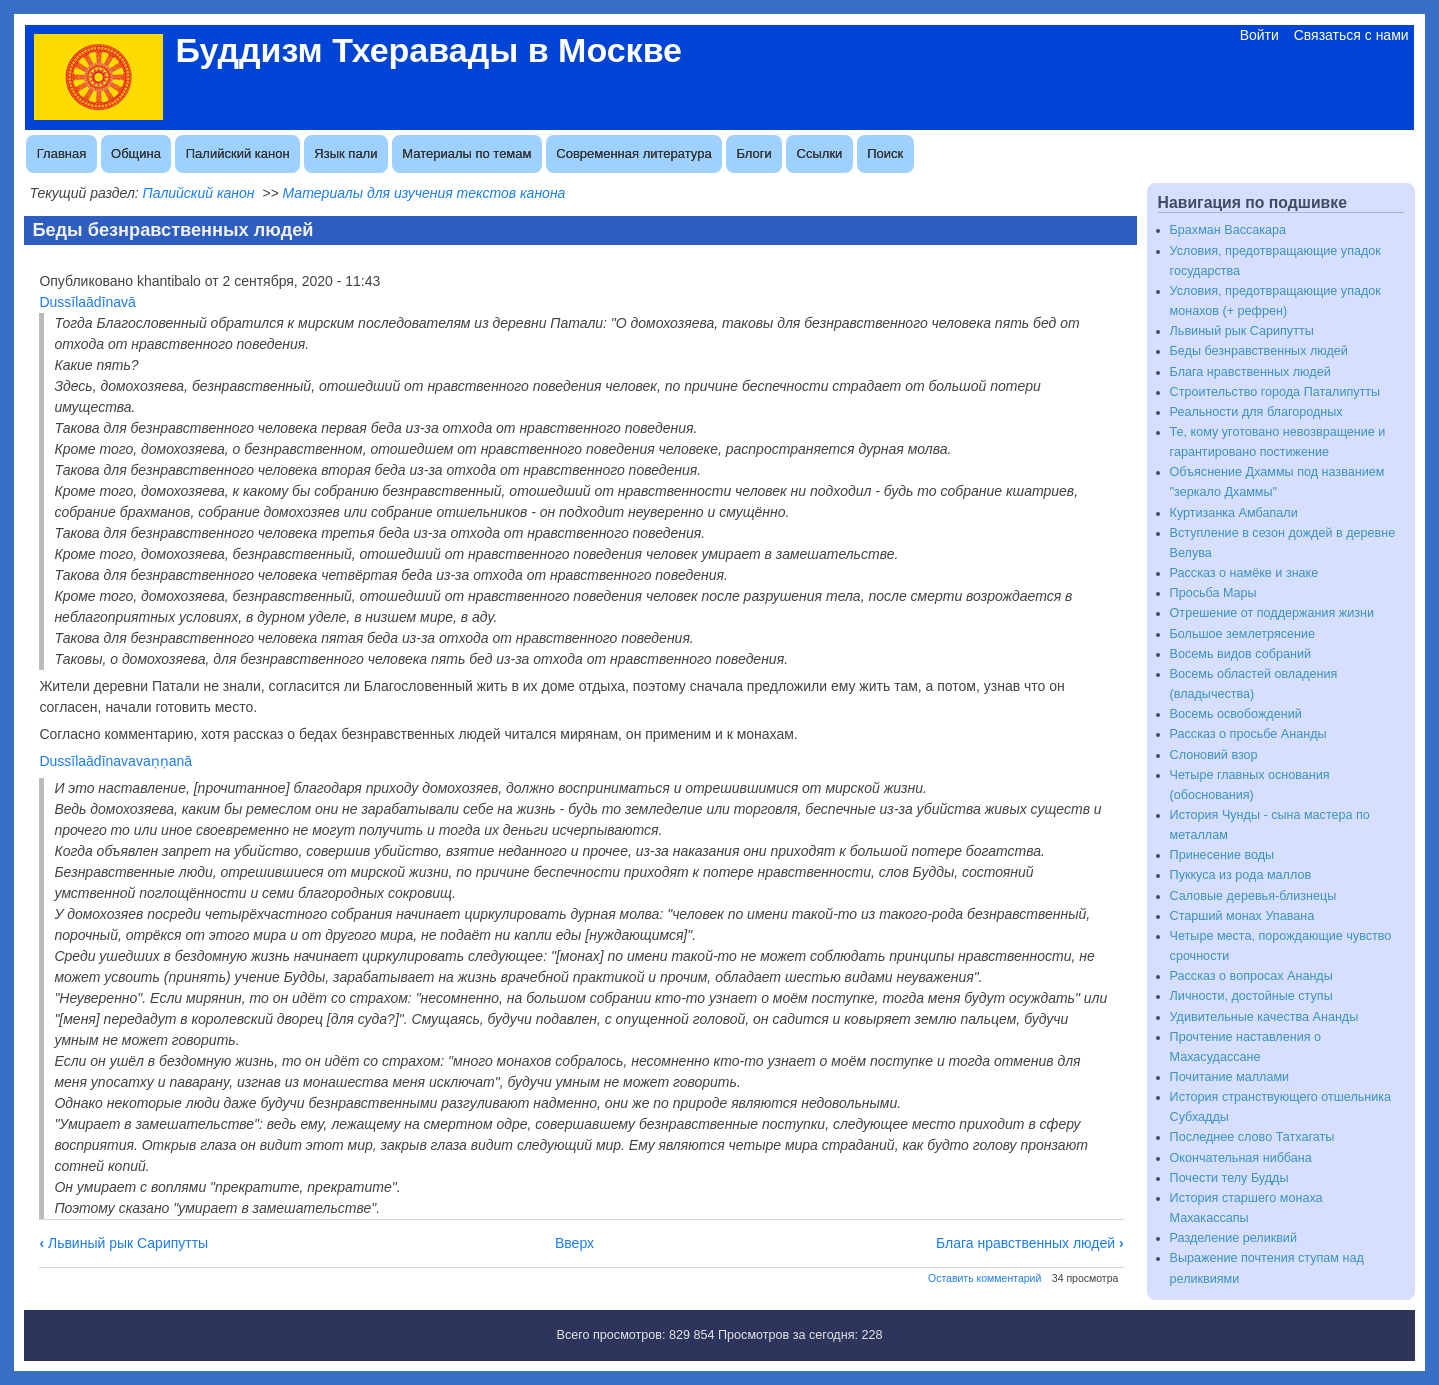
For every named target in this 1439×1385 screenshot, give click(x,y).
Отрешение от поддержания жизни (1272, 613)
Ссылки (820, 153)
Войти (1259, 35)
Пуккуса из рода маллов (1241, 875)
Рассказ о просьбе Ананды (1248, 734)
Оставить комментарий (984, 1278)
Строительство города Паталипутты (1275, 392)
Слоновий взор (1214, 755)
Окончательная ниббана (1241, 1158)
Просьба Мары (1213, 593)
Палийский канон (238, 153)
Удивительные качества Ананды (1264, 1017)
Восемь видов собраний (1240, 654)
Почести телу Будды (1229, 1178)
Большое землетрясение (1243, 634)
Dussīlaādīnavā (87, 302)
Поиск (885, 153)
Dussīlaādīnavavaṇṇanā (115, 761)
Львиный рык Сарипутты (123, 1243)
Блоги (753, 153)
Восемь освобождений (1236, 714)
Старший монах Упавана (1242, 916)
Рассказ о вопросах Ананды (1251, 976)
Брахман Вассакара (1228, 230)
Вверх (574, 1243)
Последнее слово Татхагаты (1252, 1137)
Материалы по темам (466, 153)
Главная (61, 153)
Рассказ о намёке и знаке (1244, 573)
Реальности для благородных (1256, 412)
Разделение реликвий (1233, 1238)
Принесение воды (1222, 855)
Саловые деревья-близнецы (1253, 896)
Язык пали (345, 153)
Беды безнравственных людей (1259, 351)
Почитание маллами (1230, 1077)
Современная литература (633, 153)
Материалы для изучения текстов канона (424, 193)
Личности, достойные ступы (1251, 996)
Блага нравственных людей (1030, 1243)
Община (136, 153)
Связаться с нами (1351, 35)
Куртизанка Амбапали (1234, 513)
